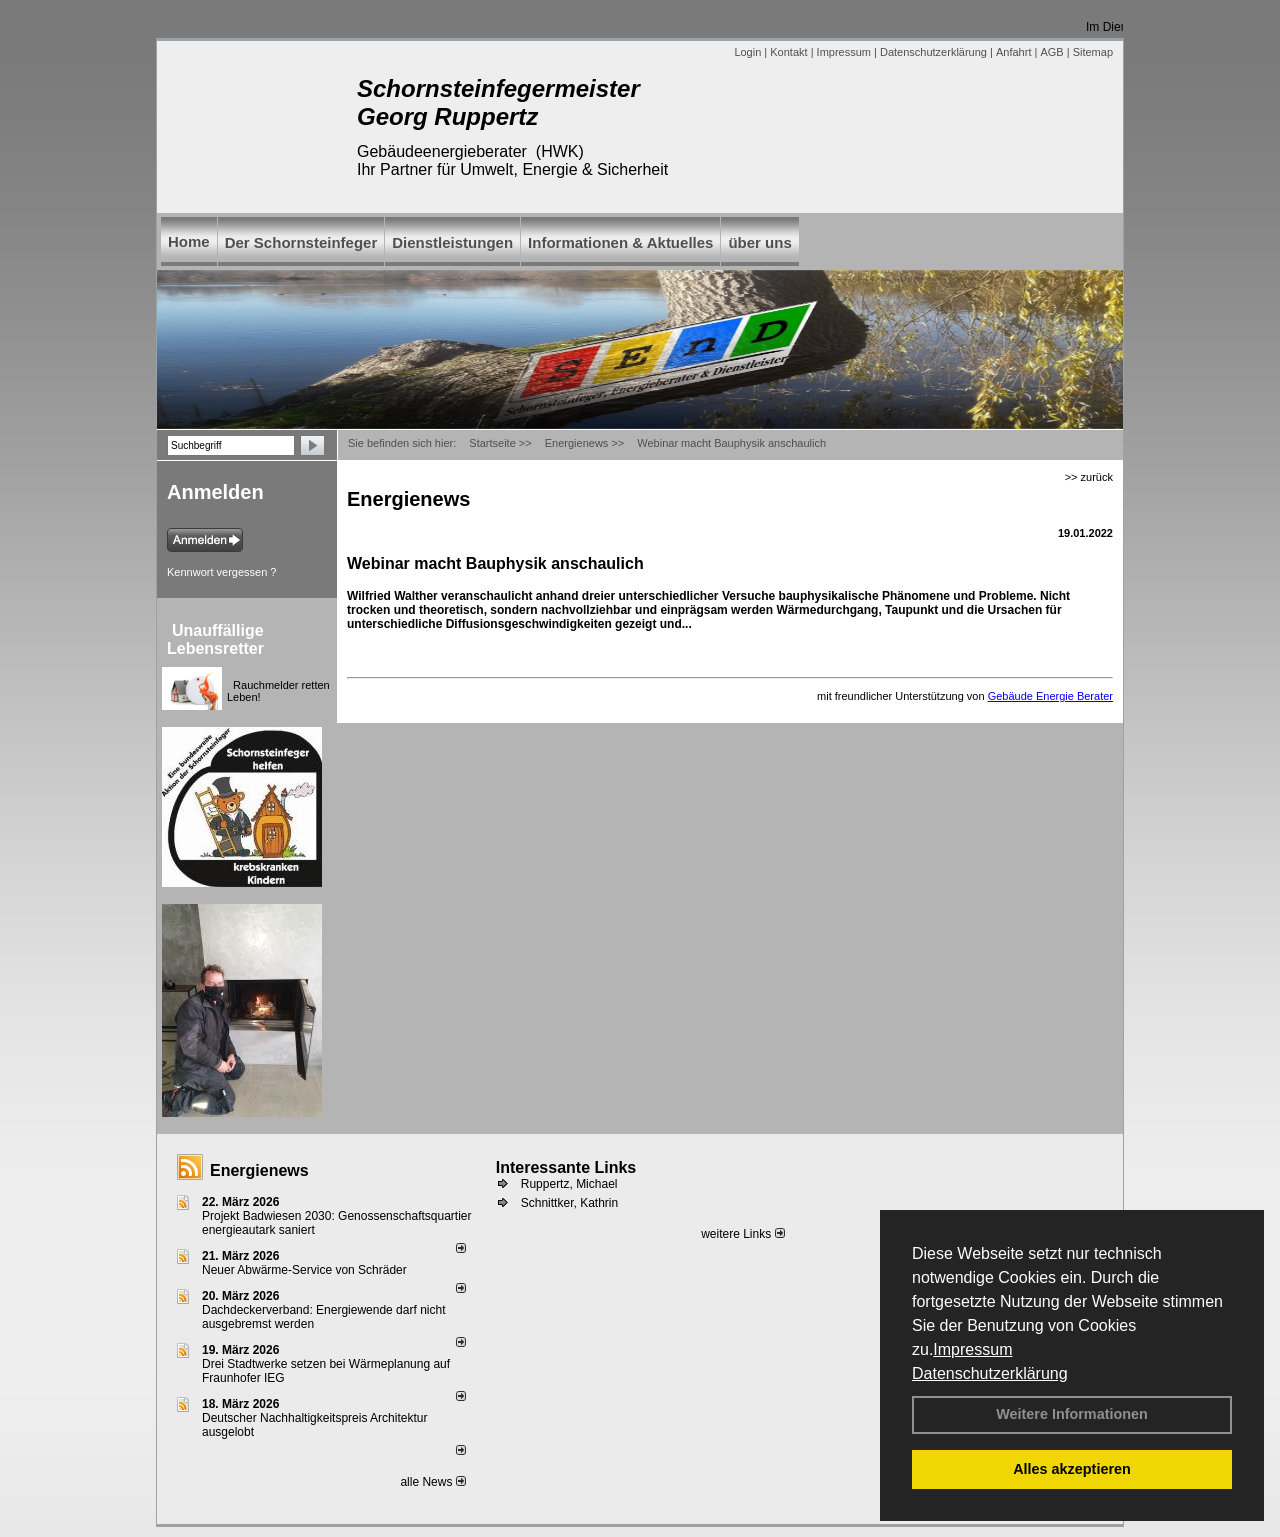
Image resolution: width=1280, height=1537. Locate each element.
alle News (432, 1482)
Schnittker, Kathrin (569, 1203)
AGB (1051, 52)
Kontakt (788, 52)
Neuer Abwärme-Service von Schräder (304, 1270)
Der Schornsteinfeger (301, 242)
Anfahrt (1013, 52)
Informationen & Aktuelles (620, 242)
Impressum (972, 1349)
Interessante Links (566, 1167)
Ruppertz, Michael (569, 1184)
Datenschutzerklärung (990, 1373)
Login (747, 52)
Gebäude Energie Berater (1050, 696)
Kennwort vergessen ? (221, 572)
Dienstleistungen (452, 242)
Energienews (259, 1170)
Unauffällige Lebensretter (215, 639)
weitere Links (742, 1234)
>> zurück (1089, 477)
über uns (759, 242)
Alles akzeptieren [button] (1072, 1469)
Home (189, 241)
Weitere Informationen (1072, 1414)
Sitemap (1093, 52)
